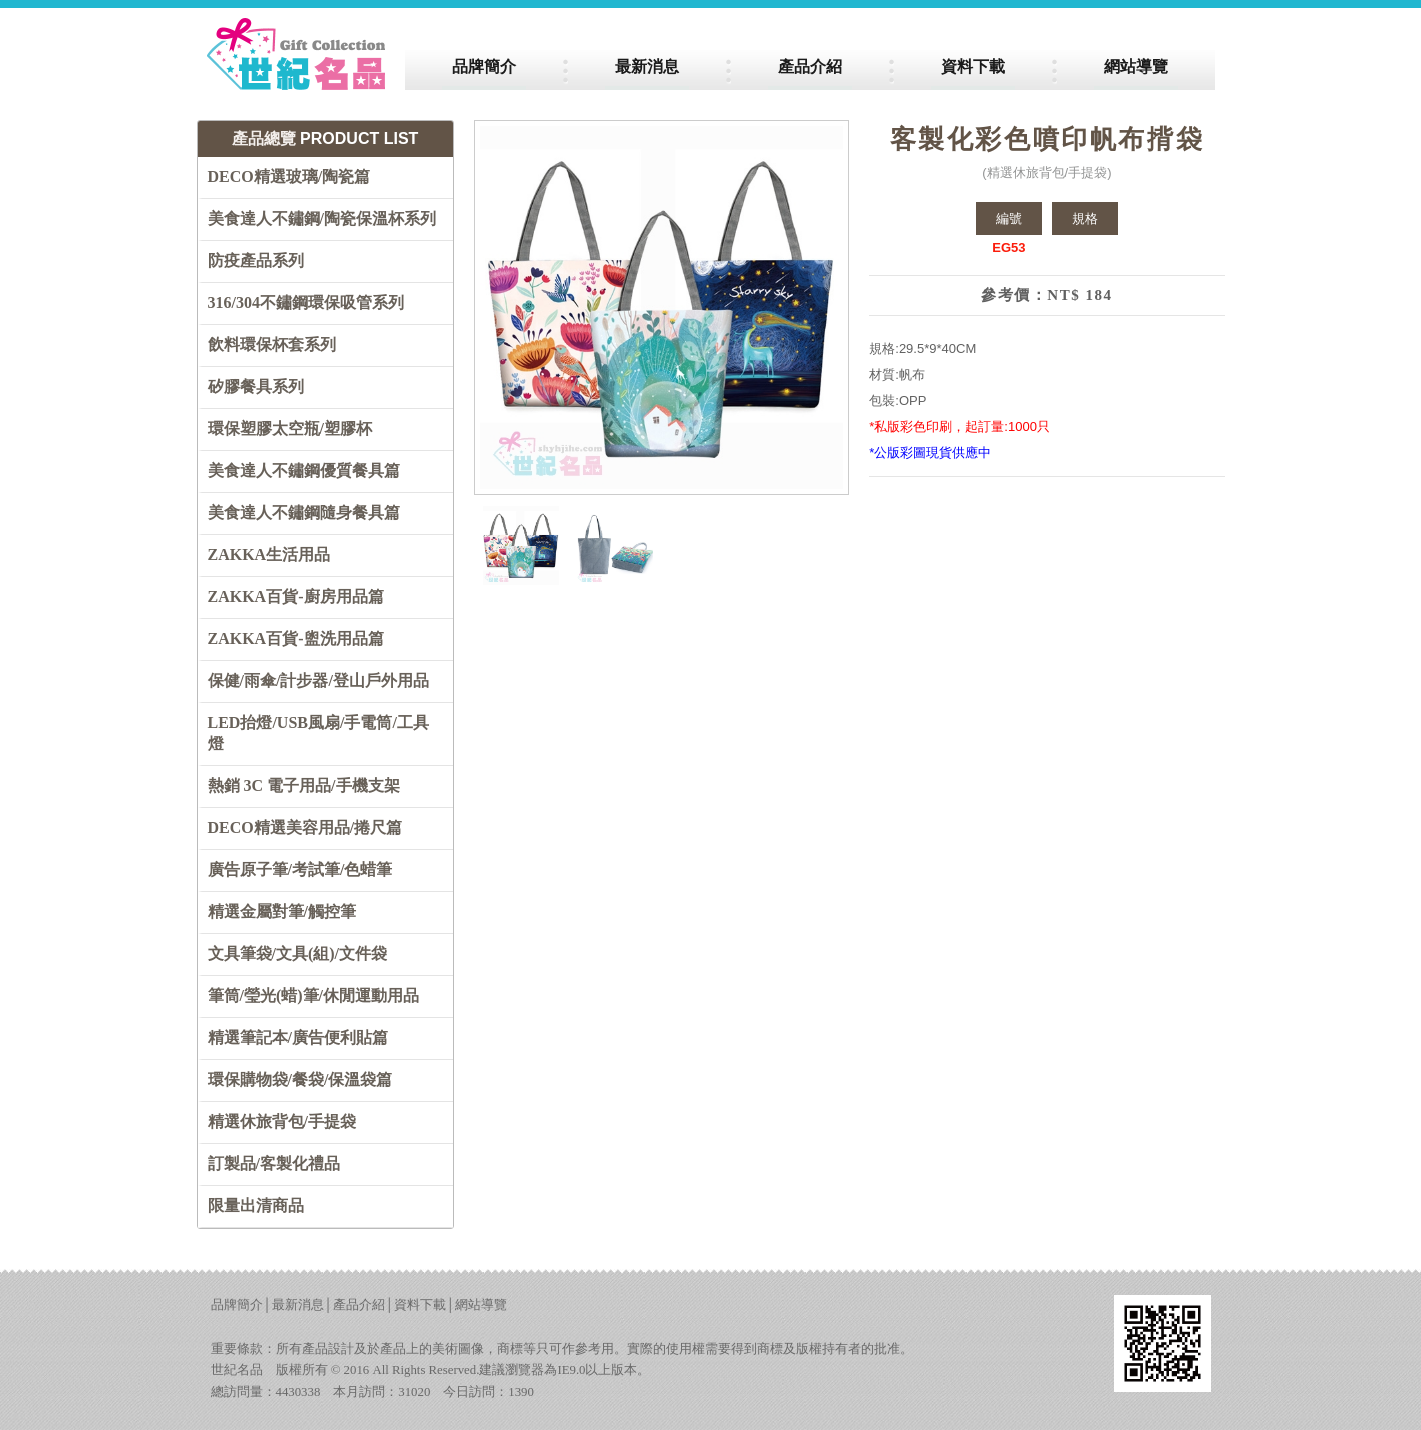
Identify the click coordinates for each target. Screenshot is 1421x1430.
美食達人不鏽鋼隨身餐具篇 (304, 512)
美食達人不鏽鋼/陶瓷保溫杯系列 (322, 218)
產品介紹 (359, 1305)
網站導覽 (481, 1305)
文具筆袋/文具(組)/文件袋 (298, 953)
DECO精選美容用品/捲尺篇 (305, 827)
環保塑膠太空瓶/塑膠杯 (290, 428)
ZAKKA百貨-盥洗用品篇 (296, 638)
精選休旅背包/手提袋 (282, 1121)
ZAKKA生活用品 (269, 554)
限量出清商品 (256, 1205)
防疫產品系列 (256, 260)
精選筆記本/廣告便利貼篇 (298, 1037)
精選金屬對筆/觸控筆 (282, 911)
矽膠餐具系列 (256, 386)
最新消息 (298, 1305)
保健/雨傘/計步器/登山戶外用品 (318, 680)
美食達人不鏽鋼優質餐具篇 (304, 470)
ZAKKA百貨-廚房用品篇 (296, 596)
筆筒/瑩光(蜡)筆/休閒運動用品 (314, 995)
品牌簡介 (237, 1305)
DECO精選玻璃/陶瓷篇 (289, 176)
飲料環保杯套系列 (272, 344)
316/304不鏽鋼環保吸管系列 (306, 302)
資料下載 (420, 1305)
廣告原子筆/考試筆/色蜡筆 (300, 869)
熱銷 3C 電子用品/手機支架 (304, 785)
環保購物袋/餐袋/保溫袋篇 (300, 1079)
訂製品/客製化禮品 (274, 1163)
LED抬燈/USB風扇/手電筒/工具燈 (318, 733)
